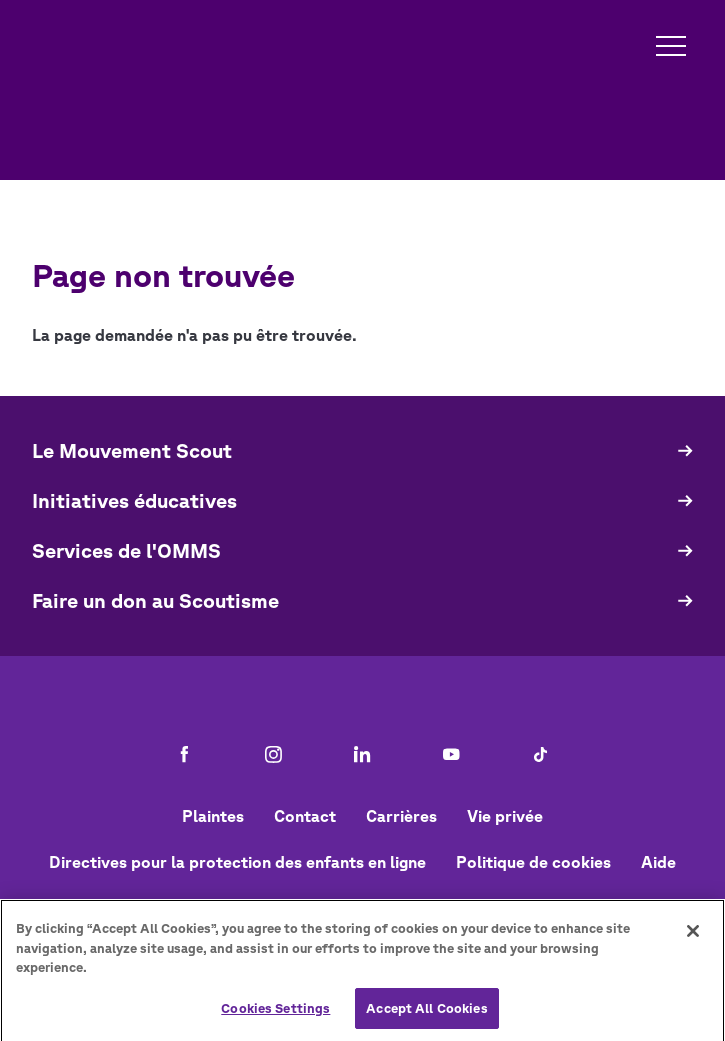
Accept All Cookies (426, 1014)
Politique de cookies (533, 862)
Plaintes (213, 816)
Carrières (401, 816)
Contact (305, 816)
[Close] (693, 937)
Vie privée (505, 816)
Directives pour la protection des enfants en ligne (237, 862)
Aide (658, 862)
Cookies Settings (275, 1014)
